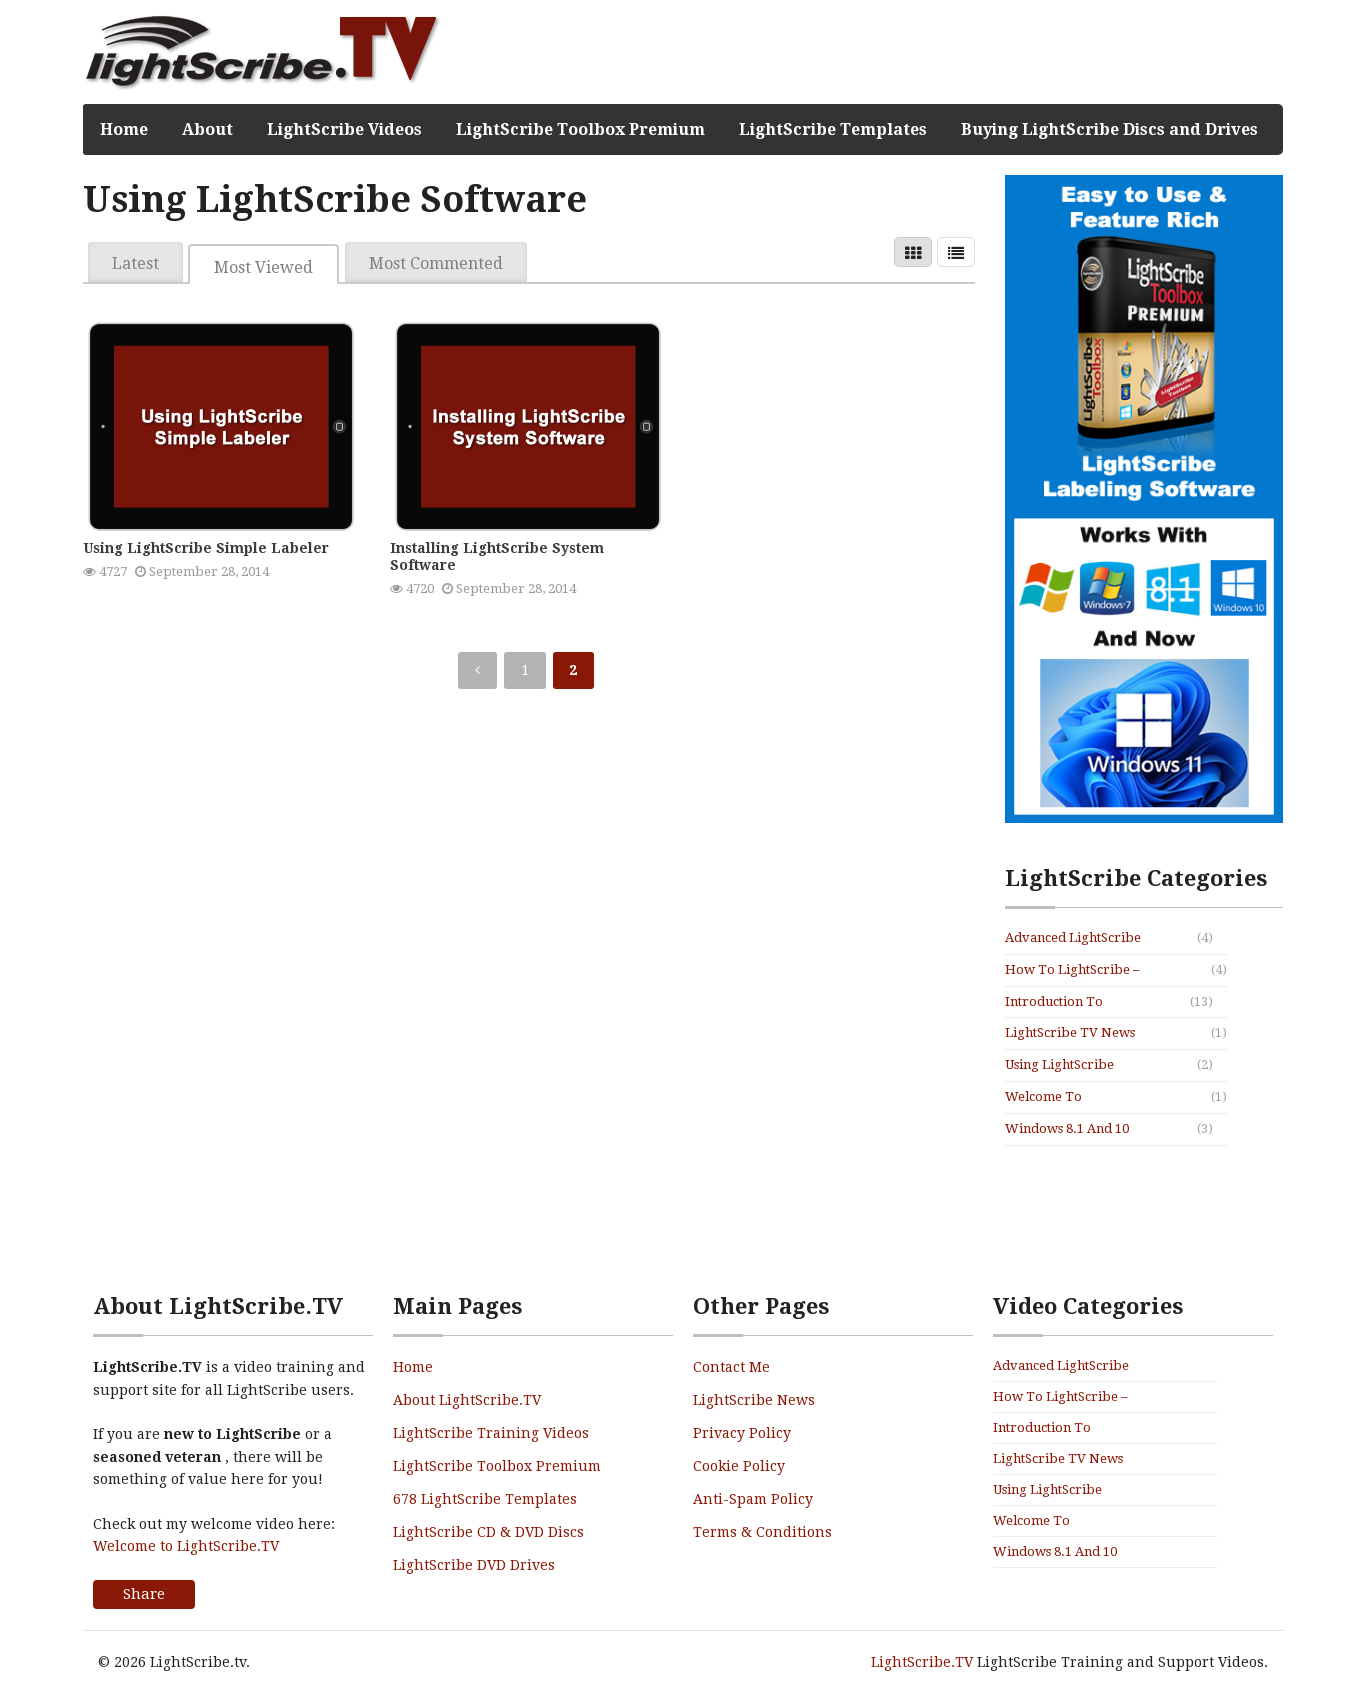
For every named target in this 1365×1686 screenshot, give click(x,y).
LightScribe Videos (344, 129)
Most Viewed (263, 267)
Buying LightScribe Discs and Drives (1109, 129)
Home (124, 129)
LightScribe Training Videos (491, 1433)
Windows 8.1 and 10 (1067, 1128)
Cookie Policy (739, 1466)
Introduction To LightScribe (1054, 1003)
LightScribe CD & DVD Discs (488, 1532)
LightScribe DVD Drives (474, 1565)
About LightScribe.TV (467, 1400)
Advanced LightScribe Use (1073, 939)
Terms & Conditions (762, 1532)
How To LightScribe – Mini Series (1072, 971)
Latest (135, 263)
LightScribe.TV (922, 1662)
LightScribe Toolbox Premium (580, 129)
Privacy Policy (742, 1433)
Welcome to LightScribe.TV (186, 1546)
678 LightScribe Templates (485, 1499)
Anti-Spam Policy (753, 1499)
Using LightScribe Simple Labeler (206, 548)
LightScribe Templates (833, 129)
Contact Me (731, 1367)
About (207, 129)
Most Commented (436, 263)
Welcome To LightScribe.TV (1052, 1098)
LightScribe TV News (1070, 1032)
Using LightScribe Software (1059, 1066)
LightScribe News (754, 1400)
